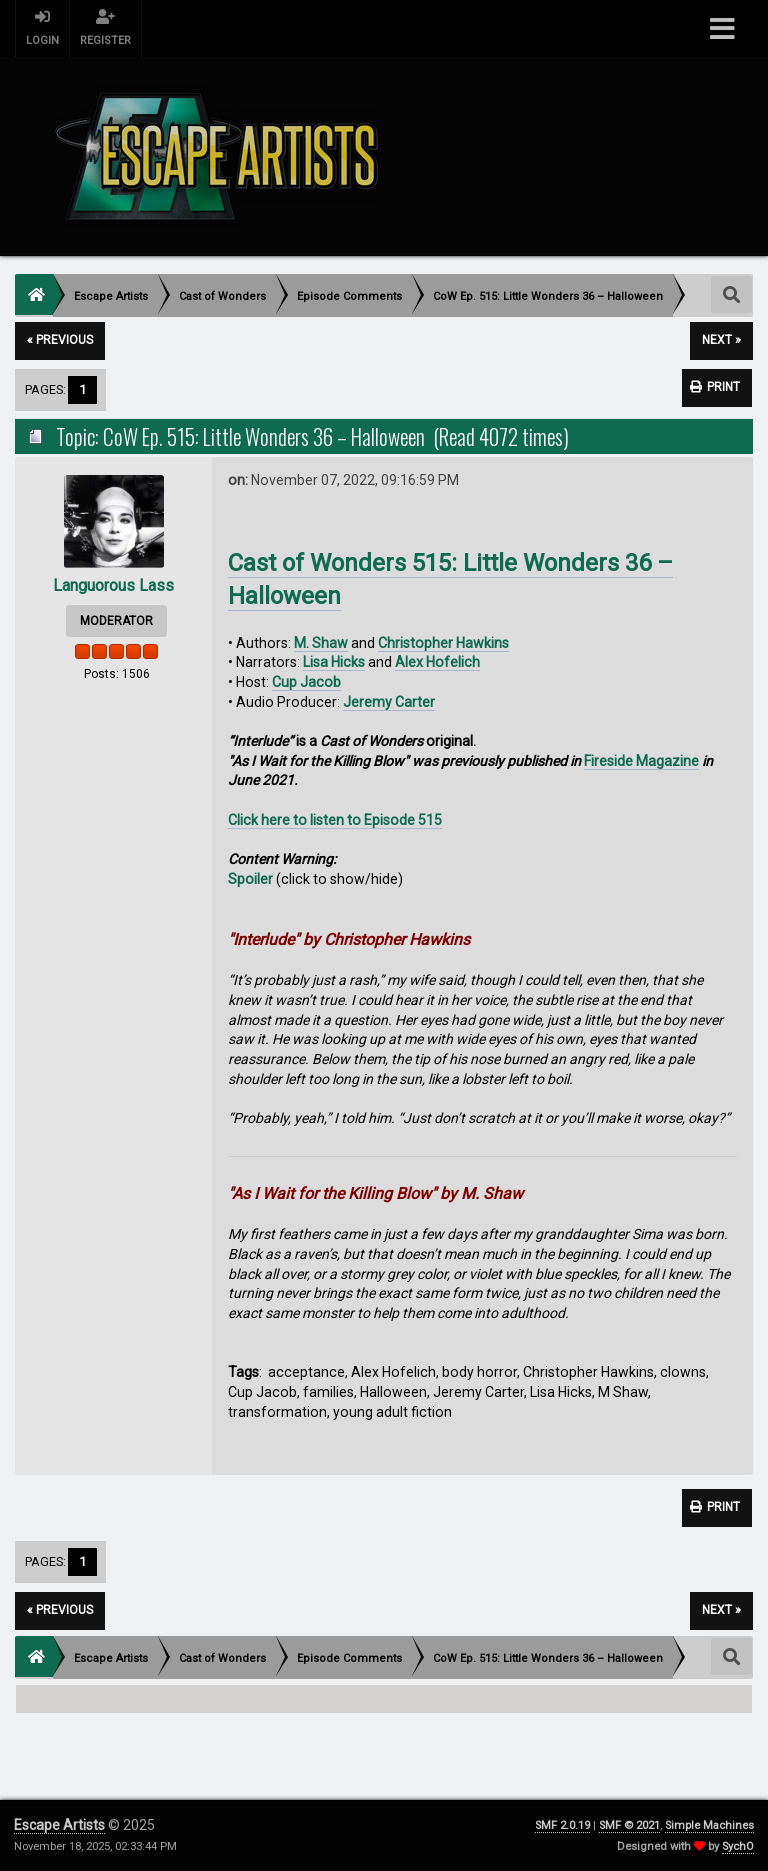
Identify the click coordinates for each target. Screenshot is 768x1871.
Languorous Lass (113, 585)
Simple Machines (709, 1825)
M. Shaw (321, 643)
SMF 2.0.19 (562, 1825)
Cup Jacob (306, 682)
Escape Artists (59, 1825)
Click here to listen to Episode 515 (335, 820)
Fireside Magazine (641, 761)
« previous (60, 340)
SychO (738, 1846)
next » (721, 340)
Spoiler (250, 879)
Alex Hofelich (437, 662)
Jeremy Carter (389, 702)
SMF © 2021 (629, 1825)
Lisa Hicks (334, 662)
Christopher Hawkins (443, 643)
